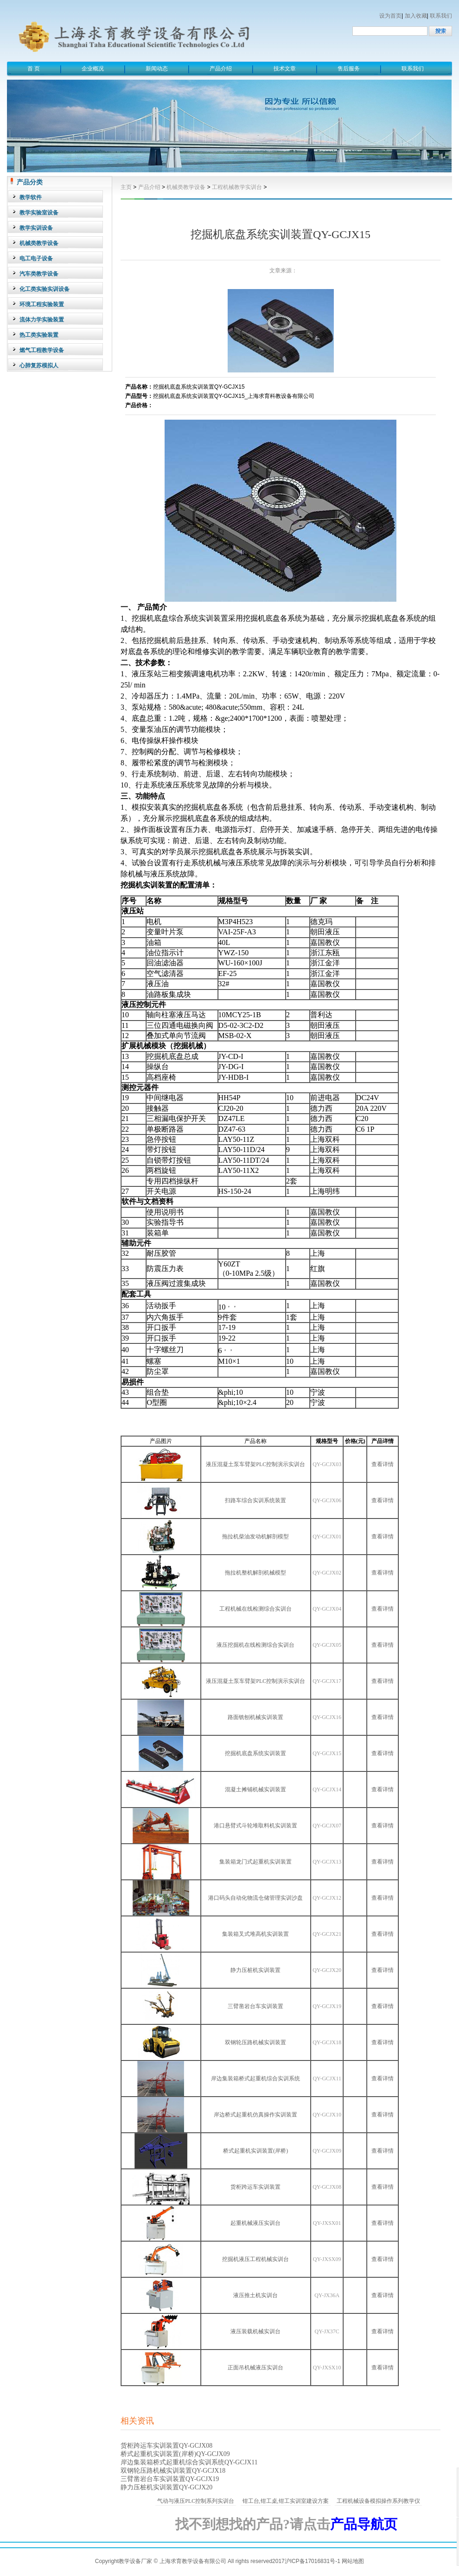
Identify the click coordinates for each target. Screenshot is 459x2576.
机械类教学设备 (185, 187)
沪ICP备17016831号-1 (312, 2561)
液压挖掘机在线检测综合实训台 (255, 1645)
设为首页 (390, 16)
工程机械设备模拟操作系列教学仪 (378, 2501)
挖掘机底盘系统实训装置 (255, 1753)
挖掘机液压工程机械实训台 (255, 2259)
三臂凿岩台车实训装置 (255, 2006)
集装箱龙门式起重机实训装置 (255, 1861)
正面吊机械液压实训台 (255, 2367)
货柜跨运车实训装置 (255, 2187)
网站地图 (353, 2561)
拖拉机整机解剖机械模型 (255, 1572)
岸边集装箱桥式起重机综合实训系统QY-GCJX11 (189, 2462)
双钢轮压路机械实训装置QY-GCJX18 (173, 2470)
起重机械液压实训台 (255, 2223)
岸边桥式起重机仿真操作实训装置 (255, 2114)
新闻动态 (157, 68)
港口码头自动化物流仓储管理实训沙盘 (255, 1898)
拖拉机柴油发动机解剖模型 (255, 1536)
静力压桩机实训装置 (255, 1970)
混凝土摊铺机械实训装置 (255, 1789)
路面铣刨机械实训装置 (255, 1717)
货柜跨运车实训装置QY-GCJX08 (166, 2445)
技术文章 (285, 68)
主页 (126, 187)
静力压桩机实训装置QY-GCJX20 (166, 2487)
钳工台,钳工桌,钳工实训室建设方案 (285, 2501)
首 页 (33, 68)
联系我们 (441, 16)
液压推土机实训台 (255, 2295)
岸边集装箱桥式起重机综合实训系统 (255, 2078)
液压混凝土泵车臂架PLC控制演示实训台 (255, 1464)
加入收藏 (416, 16)
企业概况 (93, 68)
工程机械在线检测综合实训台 (255, 1609)
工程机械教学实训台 (237, 187)
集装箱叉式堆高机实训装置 (255, 1934)
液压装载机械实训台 (255, 2331)
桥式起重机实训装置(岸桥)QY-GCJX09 (175, 2453)
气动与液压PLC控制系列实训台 (195, 2501)
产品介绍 (221, 68)
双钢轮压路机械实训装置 (255, 2042)
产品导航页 (363, 2524)
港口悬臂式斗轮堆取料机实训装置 (255, 1825)
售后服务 (349, 68)
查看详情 (382, 1464)
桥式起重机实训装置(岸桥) (255, 2151)
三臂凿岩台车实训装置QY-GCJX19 (170, 2478)
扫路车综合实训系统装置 (255, 1500)
